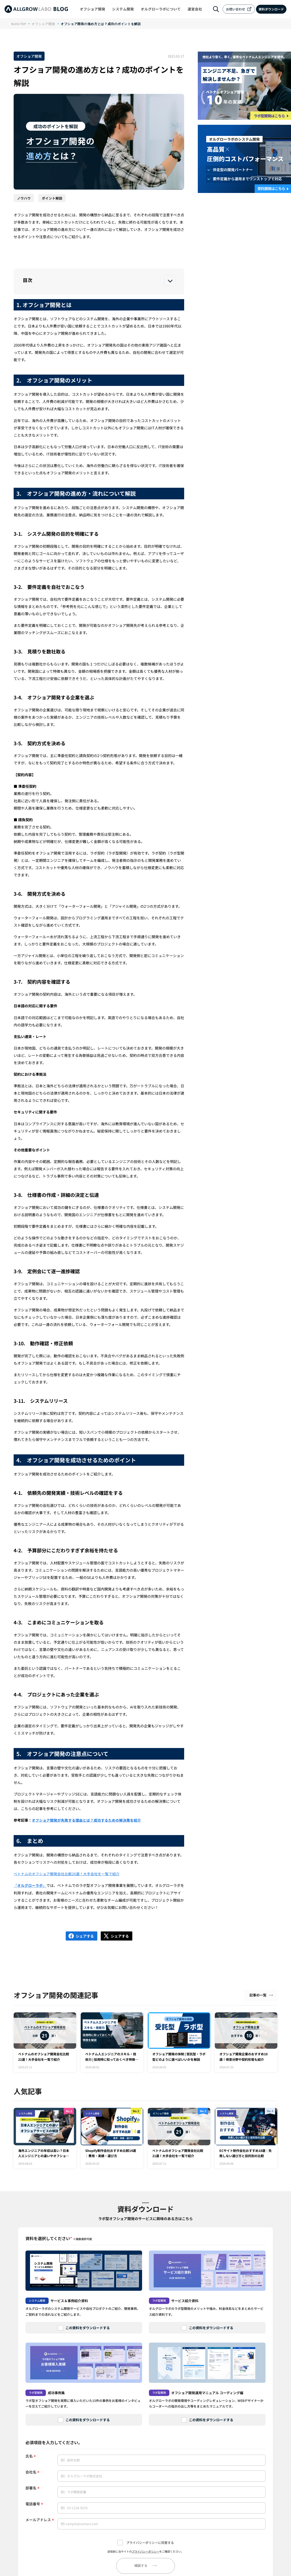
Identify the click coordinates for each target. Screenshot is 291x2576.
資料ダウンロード (271, 9)
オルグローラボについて (162, 9)
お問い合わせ (236, 9)
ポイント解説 (54, 198)
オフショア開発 (93, 9)
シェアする (85, 1959)
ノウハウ (24, 198)
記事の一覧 (257, 2041)
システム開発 (124, 9)
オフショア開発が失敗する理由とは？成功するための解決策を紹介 (86, 1843)
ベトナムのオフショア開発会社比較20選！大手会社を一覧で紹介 (67, 1897)
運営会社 (196, 9)
